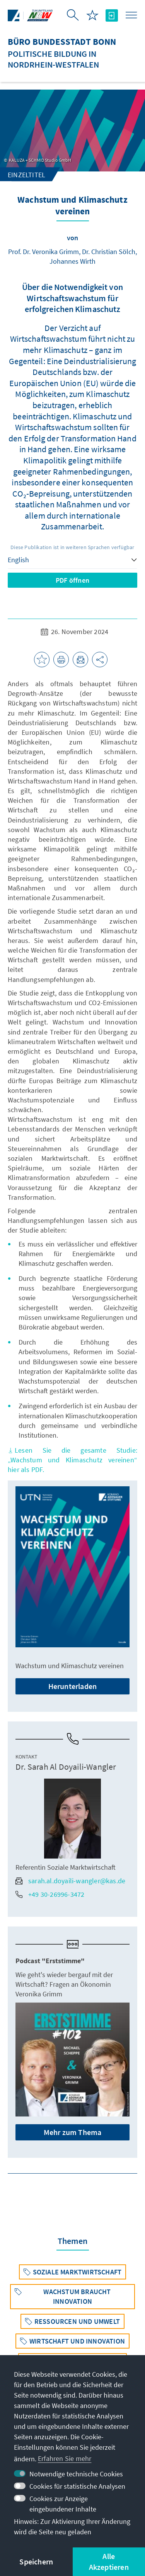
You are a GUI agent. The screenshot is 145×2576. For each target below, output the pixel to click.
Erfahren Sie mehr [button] (64, 2458)
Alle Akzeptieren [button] (109, 2561)
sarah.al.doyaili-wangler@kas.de (70, 1880)
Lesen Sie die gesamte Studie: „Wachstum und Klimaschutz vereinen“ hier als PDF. (72, 1460)
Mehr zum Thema (73, 2132)
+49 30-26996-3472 (49, 1894)
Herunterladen (72, 1686)
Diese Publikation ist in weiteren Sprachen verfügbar (72, 547)
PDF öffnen (72, 580)
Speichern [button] (36, 2561)
